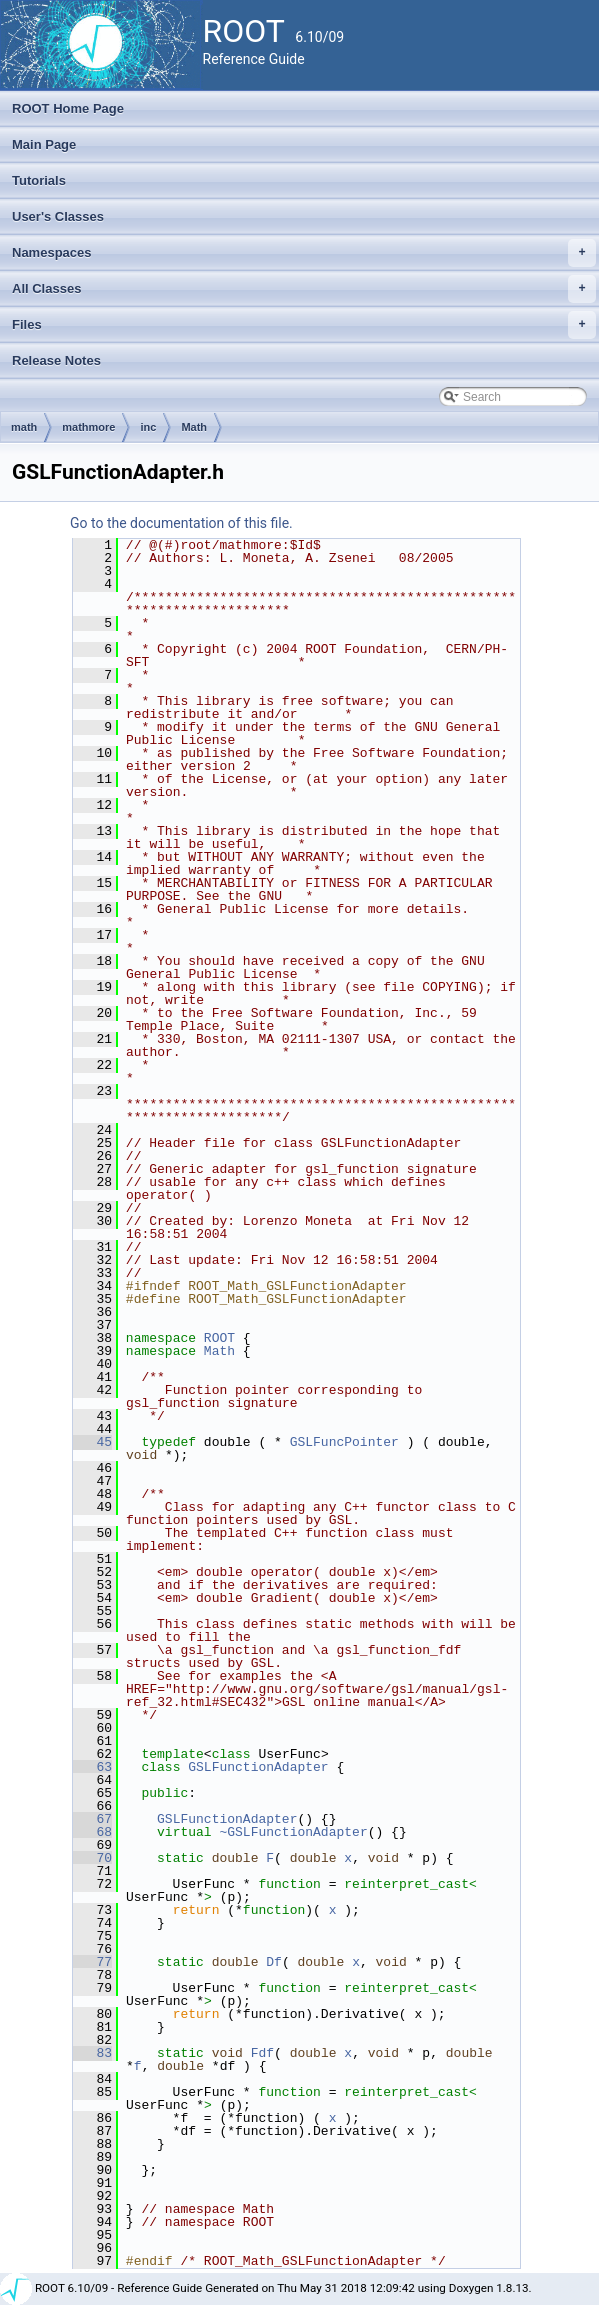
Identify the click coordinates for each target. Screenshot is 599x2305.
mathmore (88, 427)
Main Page (44, 144)
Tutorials (39, 180)
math (24, 427)
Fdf (262, 2053)
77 (92, 1962)
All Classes (304, 289)
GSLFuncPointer (344, 1442)
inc (148, 427)
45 (92, 1442)
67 (92, 1819)
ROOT (219, 1338)
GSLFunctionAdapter (258, 1767)
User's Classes (58, 216)
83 (92, 2053)
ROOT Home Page (68, 108)
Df (274, 1962)
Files (304, 325)
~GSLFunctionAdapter (293, 1832)
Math (194, 427)
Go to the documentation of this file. (181, 523)
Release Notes (56, 360)
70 (92, 1858)
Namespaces (304, 253)
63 (92, 1767)
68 (92, 1832)
